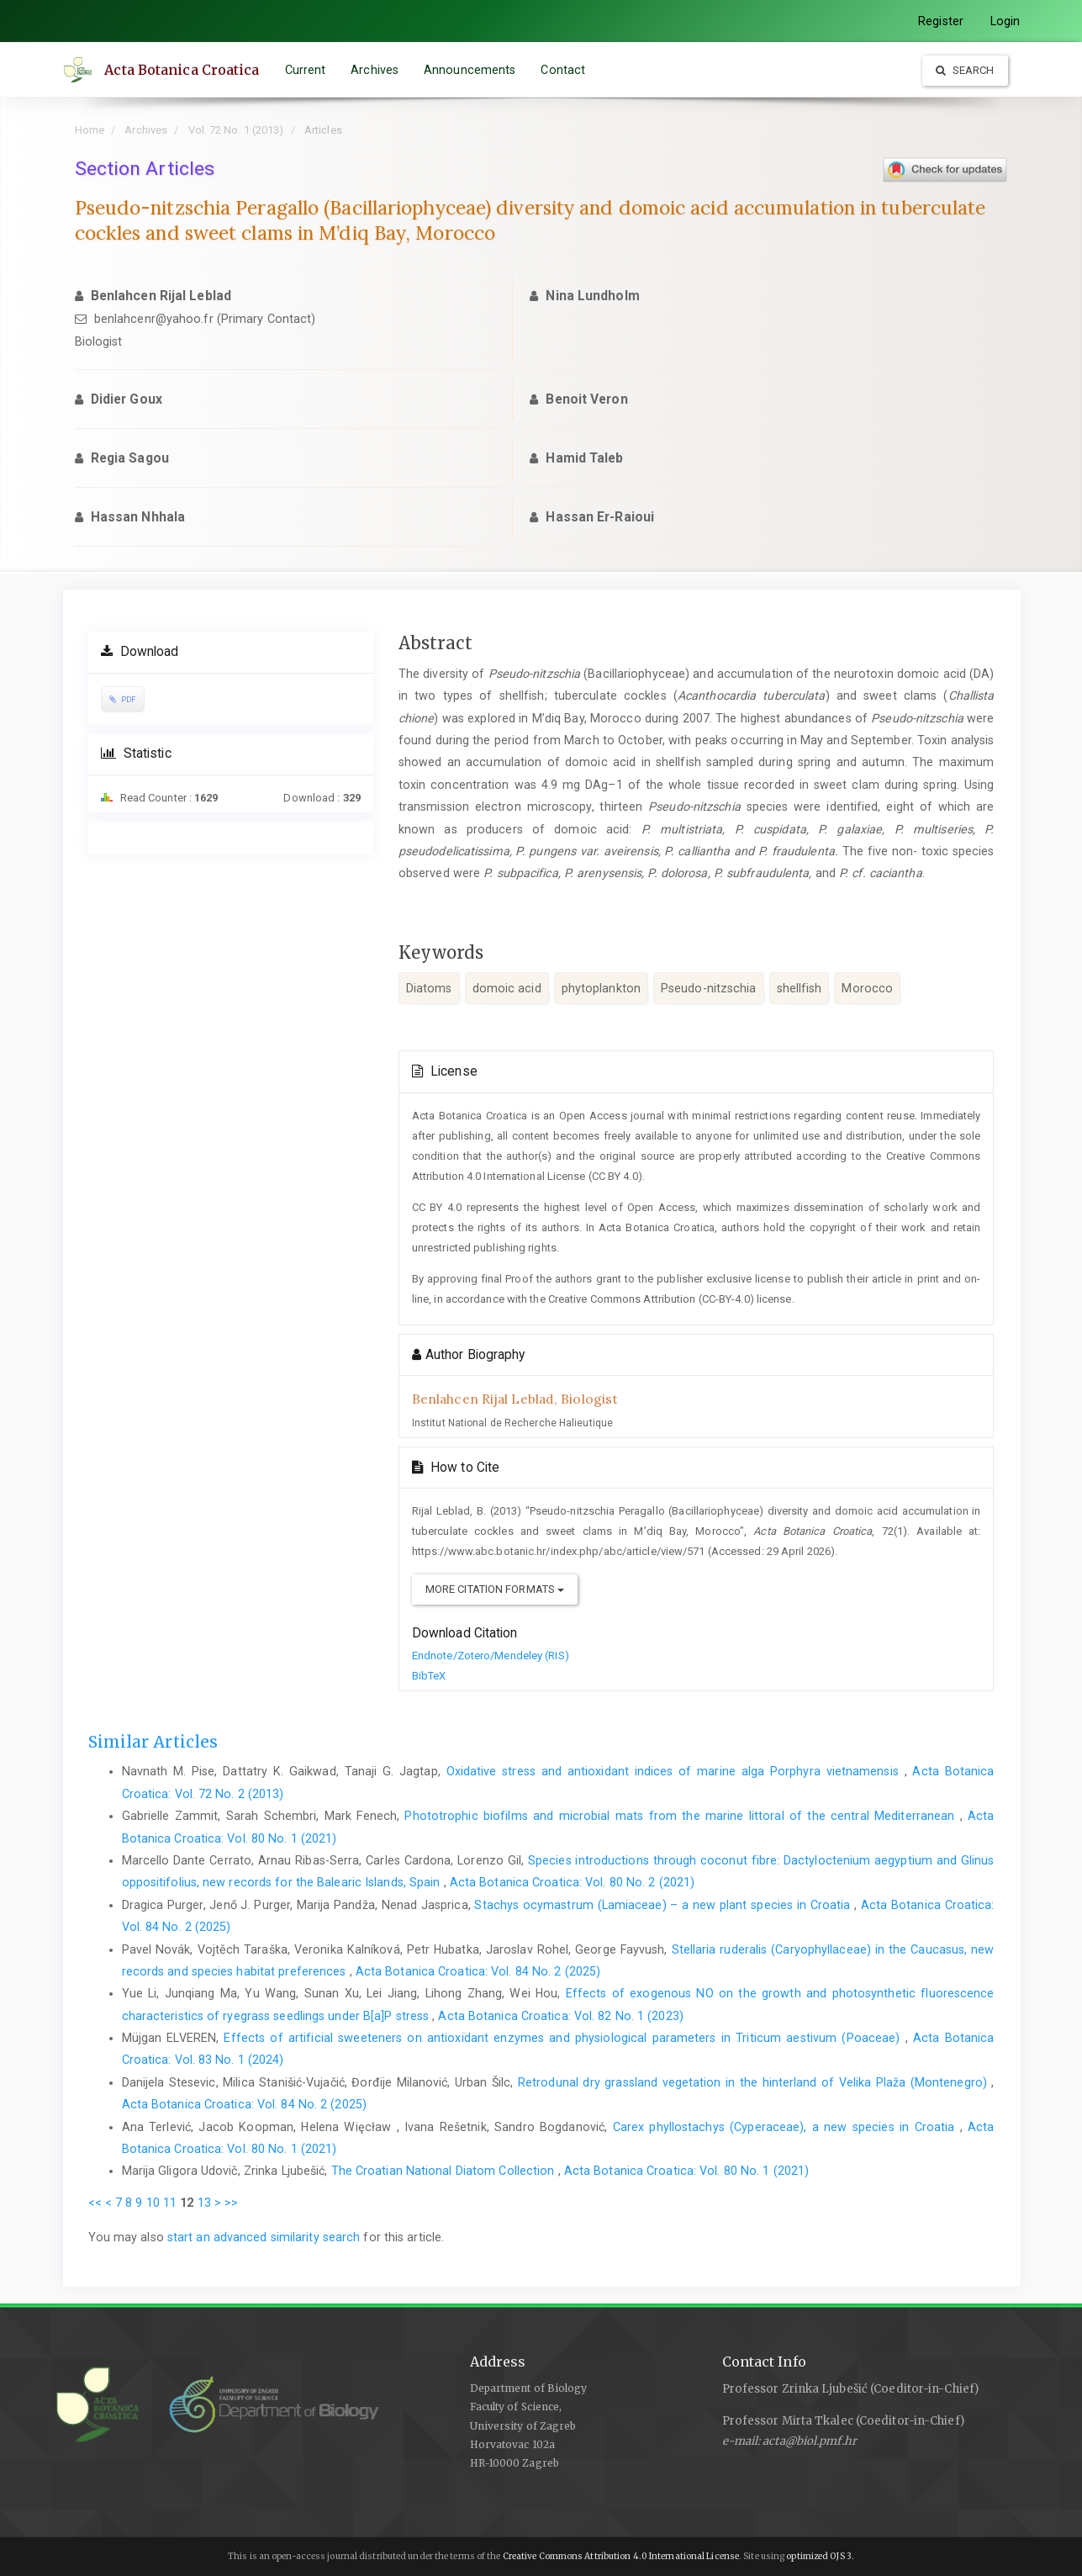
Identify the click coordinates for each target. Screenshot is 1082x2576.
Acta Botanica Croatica (183, 69)
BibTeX (429, 1675)
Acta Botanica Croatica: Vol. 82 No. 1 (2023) (560, 2016)
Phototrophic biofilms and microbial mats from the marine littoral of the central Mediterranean (681, 1815)
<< (95, 2202)
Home (89, 130)
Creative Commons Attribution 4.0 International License (621, 2556)
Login (1005, 21)
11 (170, 2202)
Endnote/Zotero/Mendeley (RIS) (490, 1655)
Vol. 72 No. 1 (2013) (236, 130)
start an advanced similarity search (264, 2237)
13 (204, 2202)
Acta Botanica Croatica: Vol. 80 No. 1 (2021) (686, 2170)
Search (965, 70)
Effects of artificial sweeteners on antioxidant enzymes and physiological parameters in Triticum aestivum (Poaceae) (564, 2037)
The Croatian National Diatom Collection (444, 2170)
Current (306, 70)
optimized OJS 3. (819, 2556)
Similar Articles (153, 1742)
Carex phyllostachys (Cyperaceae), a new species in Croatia (786, 2127)
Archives (375, 70)
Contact (564, 70)
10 (153, 2202)
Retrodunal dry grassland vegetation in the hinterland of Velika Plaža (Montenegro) (754, 2082)
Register (940, 21)
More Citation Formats (494, 1589)
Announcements (470, 70)
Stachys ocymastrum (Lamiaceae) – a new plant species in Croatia (664, 1905)
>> (231, 2202)
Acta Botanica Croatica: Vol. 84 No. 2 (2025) (478, 1971)
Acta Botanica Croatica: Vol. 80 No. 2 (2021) (572, 1882)
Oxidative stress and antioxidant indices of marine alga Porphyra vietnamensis (675, 1771)
